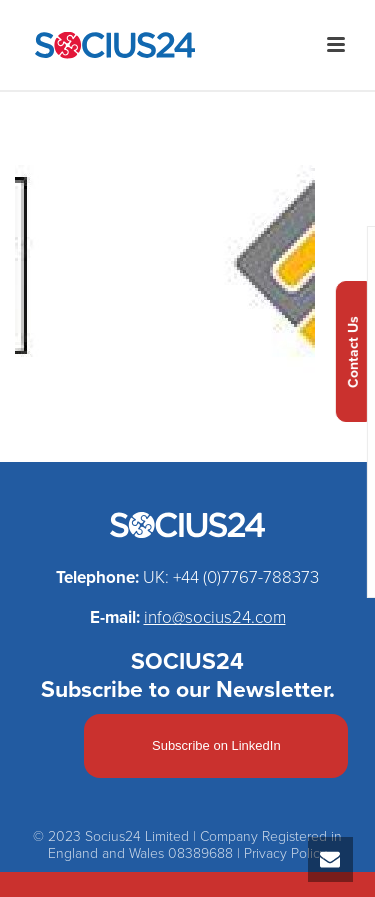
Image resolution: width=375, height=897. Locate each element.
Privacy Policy (285, 853)
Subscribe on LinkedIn (216, 745)
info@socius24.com (215, 617)
